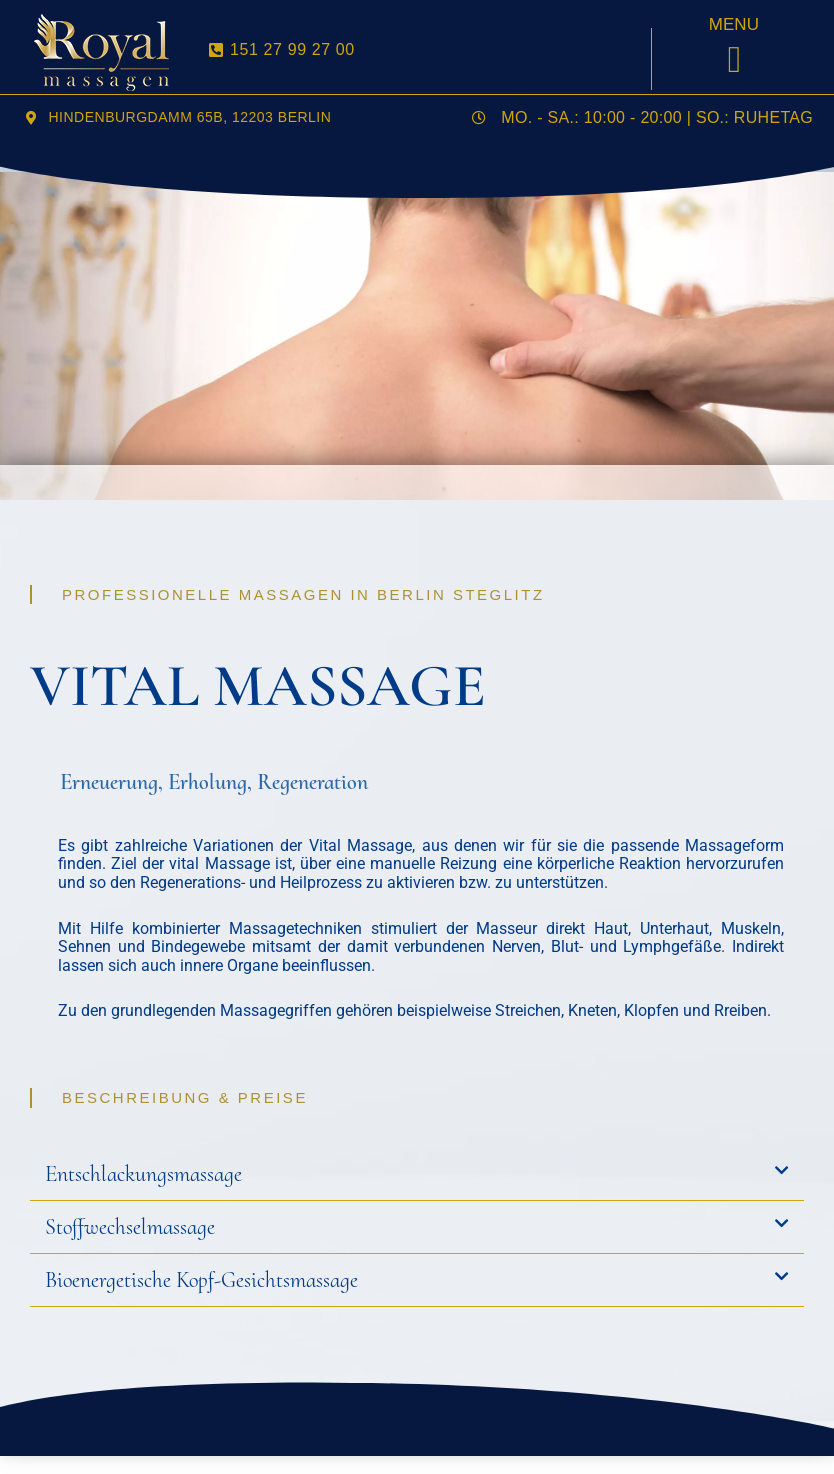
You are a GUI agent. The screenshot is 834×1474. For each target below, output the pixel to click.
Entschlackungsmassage (143, 1174)
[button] (734, 59)
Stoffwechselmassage (130, 1227)
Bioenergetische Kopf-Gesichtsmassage (201, 1280)
